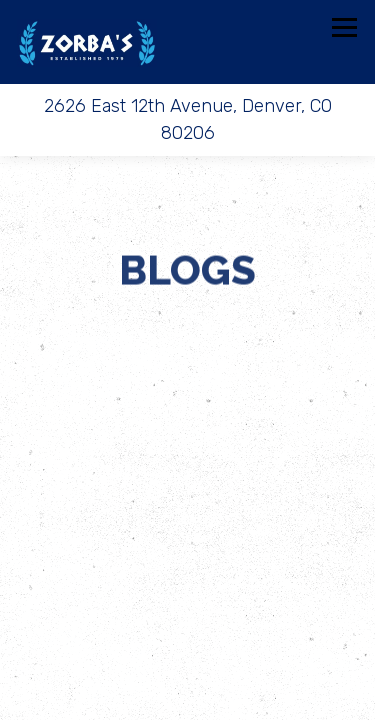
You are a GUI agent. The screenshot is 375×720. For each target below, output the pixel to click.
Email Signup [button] (187, 697)
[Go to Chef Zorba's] (187, 120)
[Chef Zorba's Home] (87, 42)
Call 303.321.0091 (187, 608)
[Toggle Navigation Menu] (344, 27)
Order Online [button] (188, 653)
